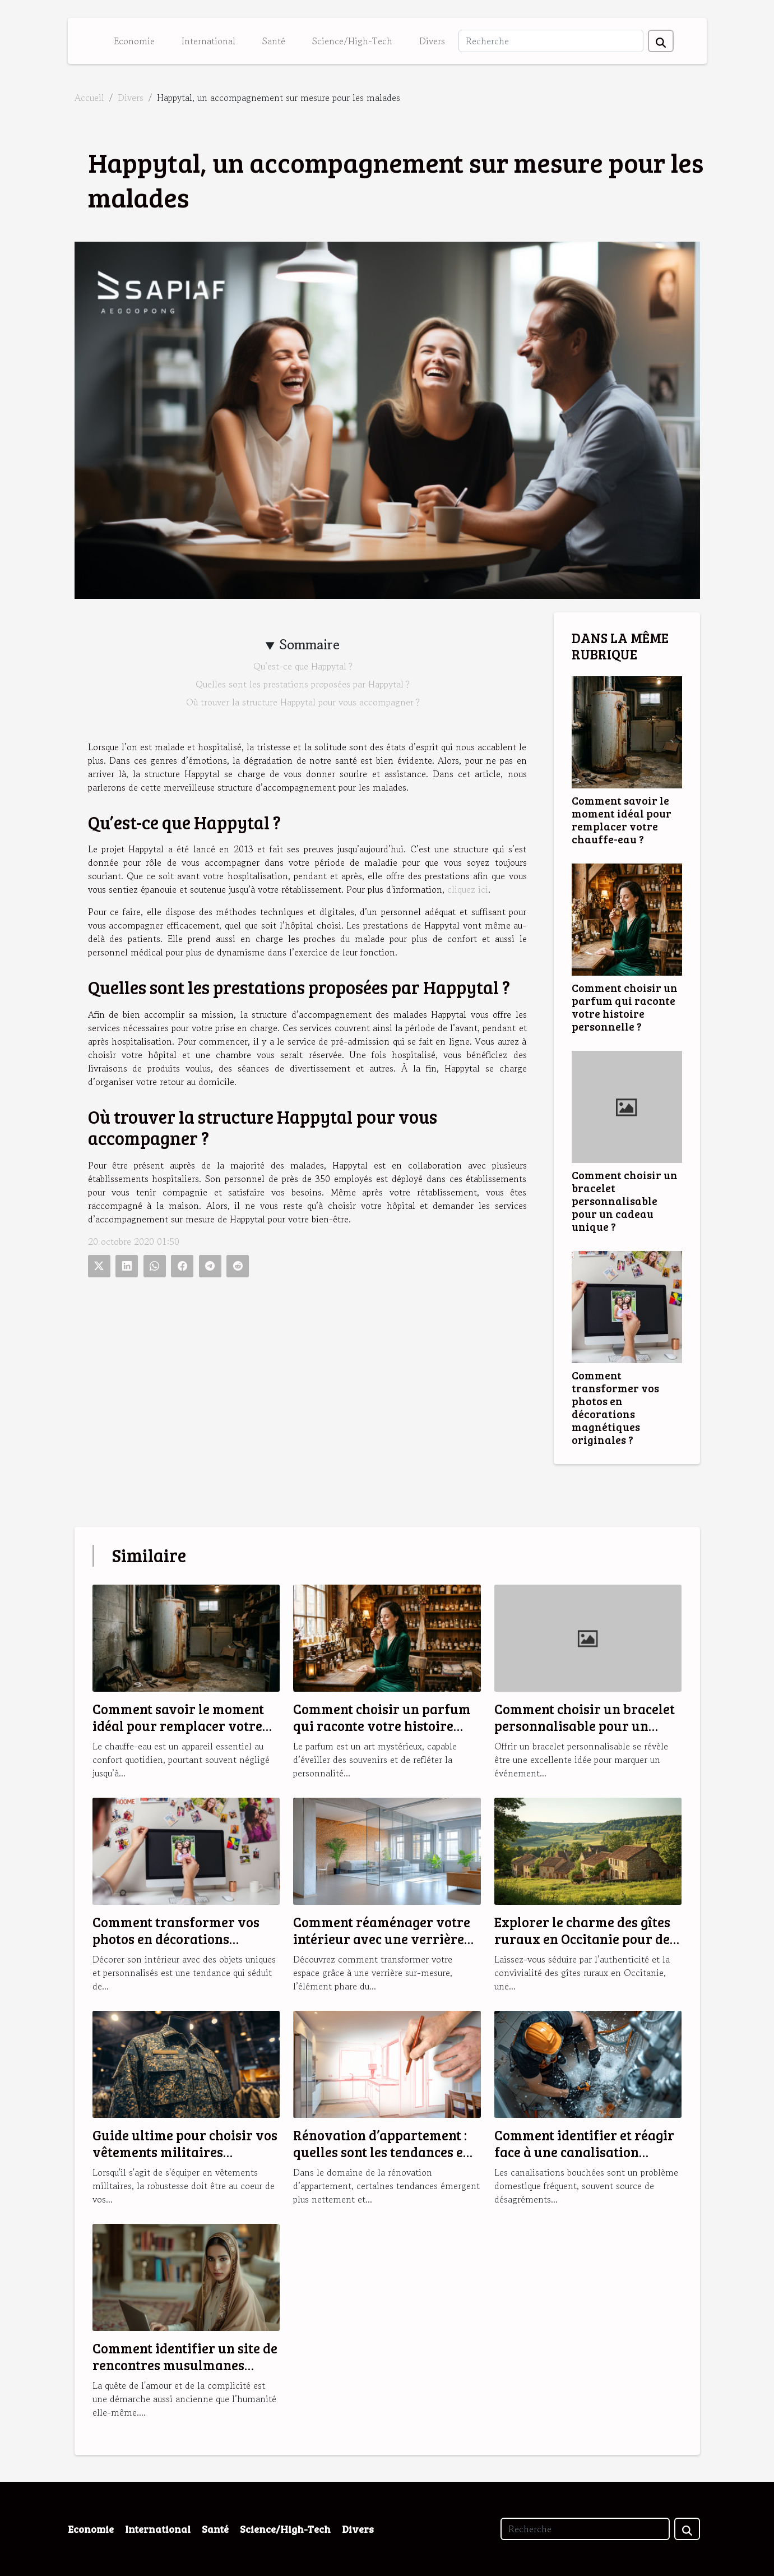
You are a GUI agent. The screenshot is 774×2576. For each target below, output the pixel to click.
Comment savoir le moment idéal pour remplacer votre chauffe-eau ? (621, 819)
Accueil (89, 97)
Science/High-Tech (352, 41)
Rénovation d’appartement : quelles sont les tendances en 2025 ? (382, 2152)
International (208, 41)
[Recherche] (550, 41)
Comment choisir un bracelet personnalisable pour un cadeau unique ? (625, 1200)
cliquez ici (467, 889)
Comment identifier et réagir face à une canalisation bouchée (584, 2152)
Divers (432, 41)
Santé (273, 41)
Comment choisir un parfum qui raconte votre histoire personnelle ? (625, 1006)
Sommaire (310, 644)
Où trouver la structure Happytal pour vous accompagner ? (303, 702)
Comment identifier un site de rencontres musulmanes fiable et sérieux (184, 2365)
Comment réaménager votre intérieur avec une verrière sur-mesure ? (381, 1939)
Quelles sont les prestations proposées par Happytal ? (303, 684)
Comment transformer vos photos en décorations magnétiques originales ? (615, 1407)
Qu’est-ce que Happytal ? (303, 666)
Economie (134, 41)
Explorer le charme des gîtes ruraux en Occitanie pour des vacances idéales (585, 1939)
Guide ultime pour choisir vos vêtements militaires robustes (184, 2152)
